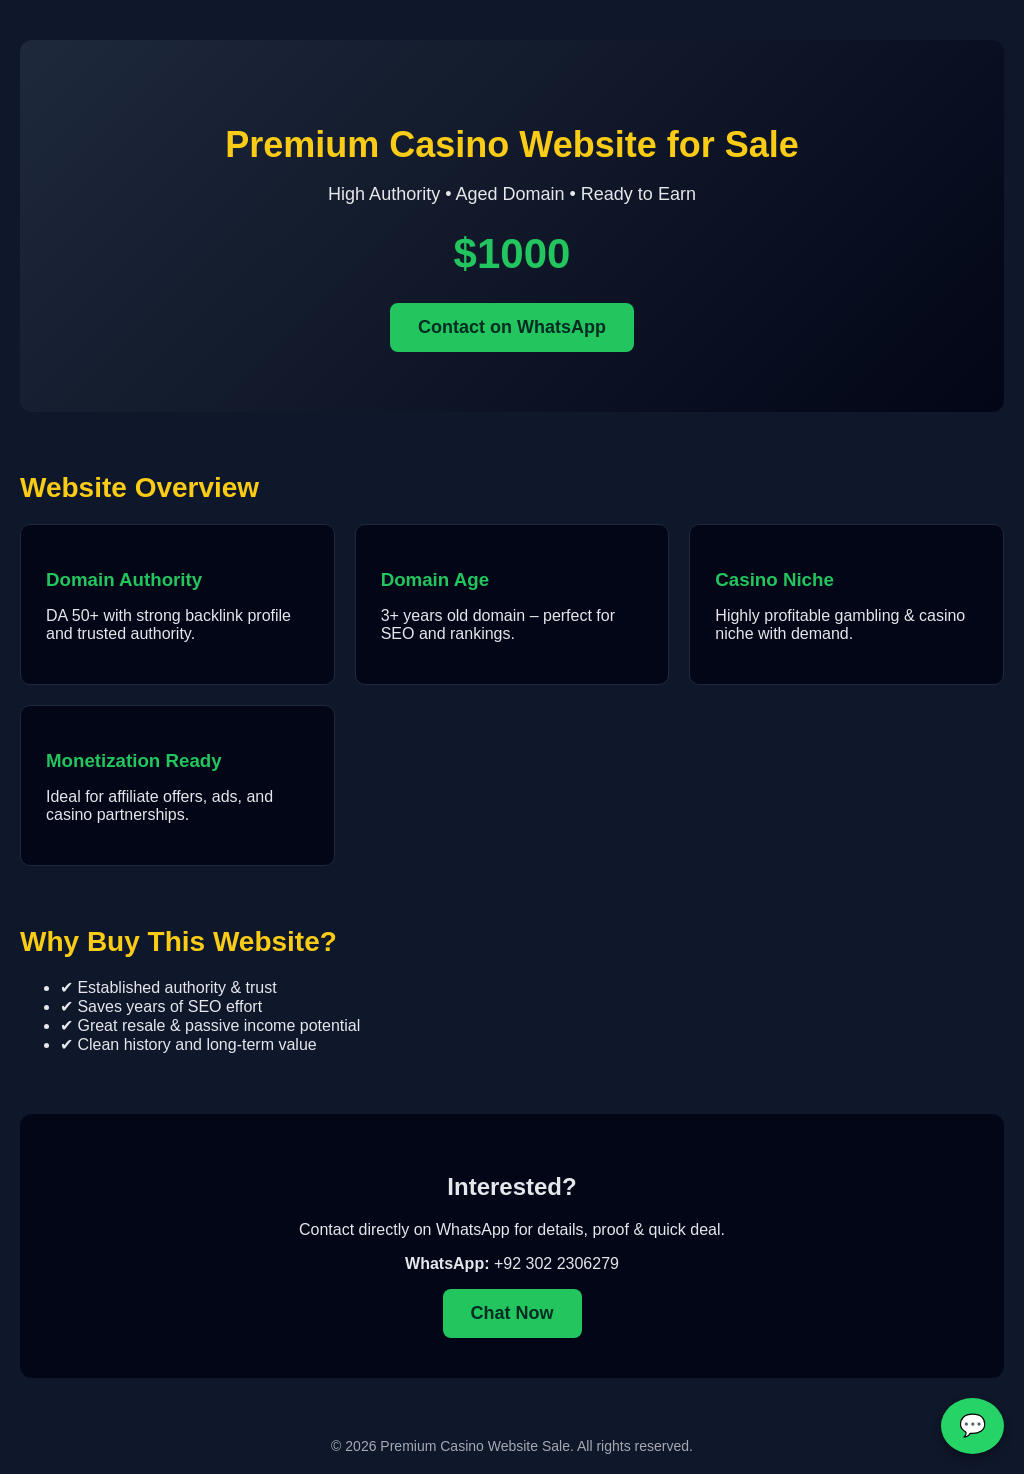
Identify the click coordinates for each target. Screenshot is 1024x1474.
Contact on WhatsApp (512, 327)
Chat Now (512, 1313)
